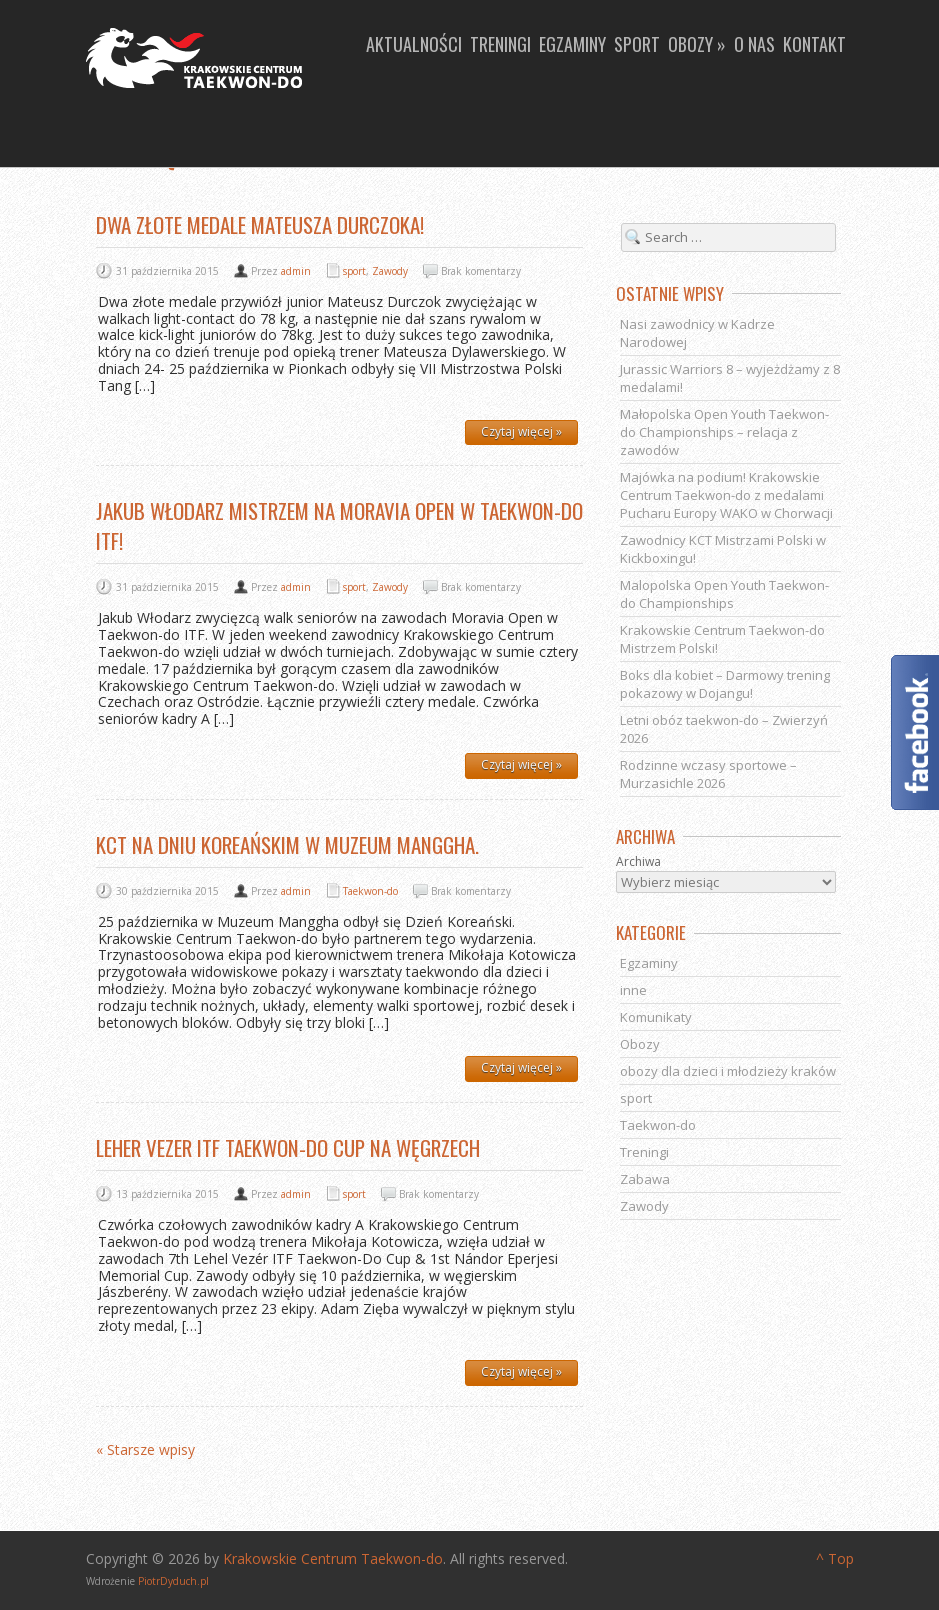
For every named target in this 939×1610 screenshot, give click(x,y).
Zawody (390, 271)
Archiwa (638, 862)
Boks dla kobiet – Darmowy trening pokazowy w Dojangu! (725, 684)
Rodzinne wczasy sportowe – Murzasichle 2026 (708, 774)
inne (633, 990)
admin (296, 271)
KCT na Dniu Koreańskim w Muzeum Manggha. (287, 844)
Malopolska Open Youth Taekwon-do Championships (724, 594)
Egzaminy (572, 44)
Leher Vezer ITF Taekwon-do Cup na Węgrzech (288, 1147)
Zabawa (645, 1179)
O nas (754, 44)
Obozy (640, 1044)
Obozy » (697, 44)
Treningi (500, 44)
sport (354, 271)
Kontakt (814, 44)
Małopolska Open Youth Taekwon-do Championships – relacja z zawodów (724, 432)
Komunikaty (656, 1017)
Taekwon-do (370, 891)
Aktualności (414, 44)
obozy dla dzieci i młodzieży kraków (728, 1071)
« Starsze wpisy (145, 1450)
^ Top (835, 1558)
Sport (637, 44)
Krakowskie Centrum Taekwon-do (333, 1558)
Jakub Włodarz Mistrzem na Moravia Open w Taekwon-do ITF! (339, 525)
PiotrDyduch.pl (173, 1581)
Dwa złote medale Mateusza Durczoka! (260, 224)
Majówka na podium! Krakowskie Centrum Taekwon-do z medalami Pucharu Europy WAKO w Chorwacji (726, 495)
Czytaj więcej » (521, 431)
